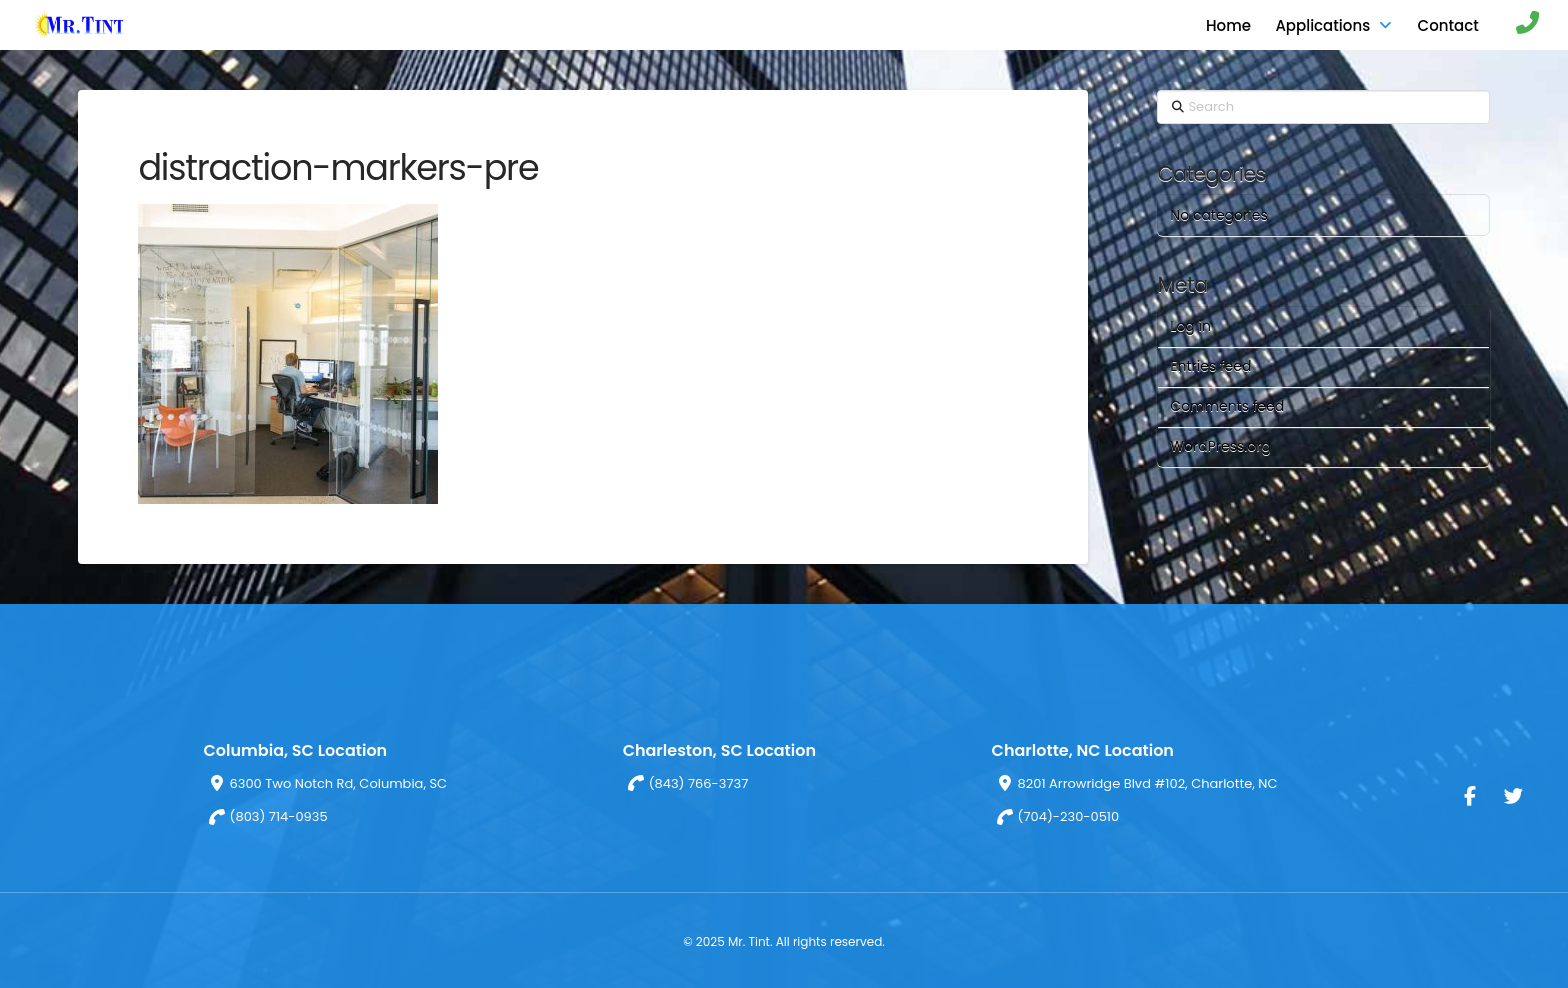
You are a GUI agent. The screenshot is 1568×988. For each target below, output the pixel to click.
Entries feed (1210, 366)
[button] (1517, 25)
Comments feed (1227, 406)
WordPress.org (1220, 446)
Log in (1190, 326)
